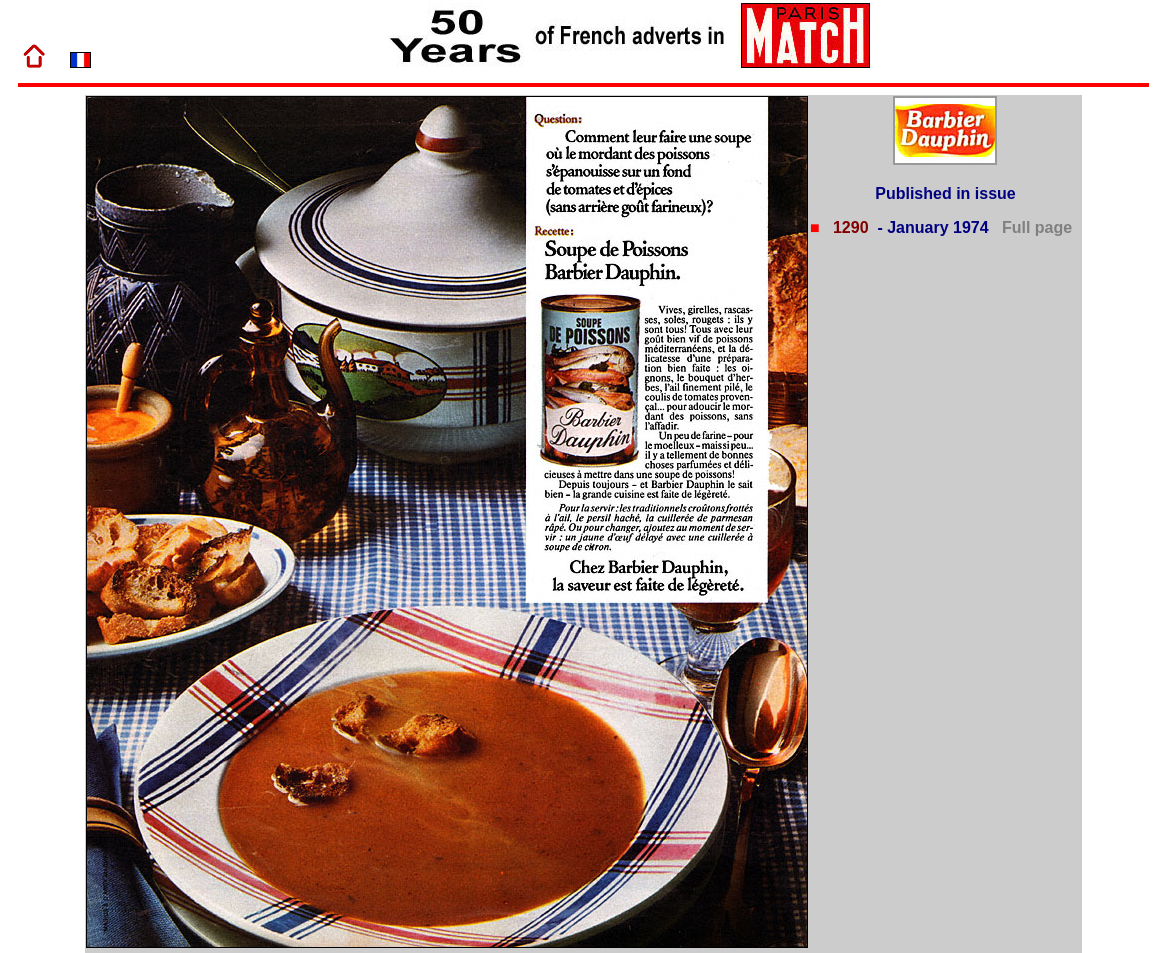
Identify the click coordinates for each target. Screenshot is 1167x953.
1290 (848, 227)
